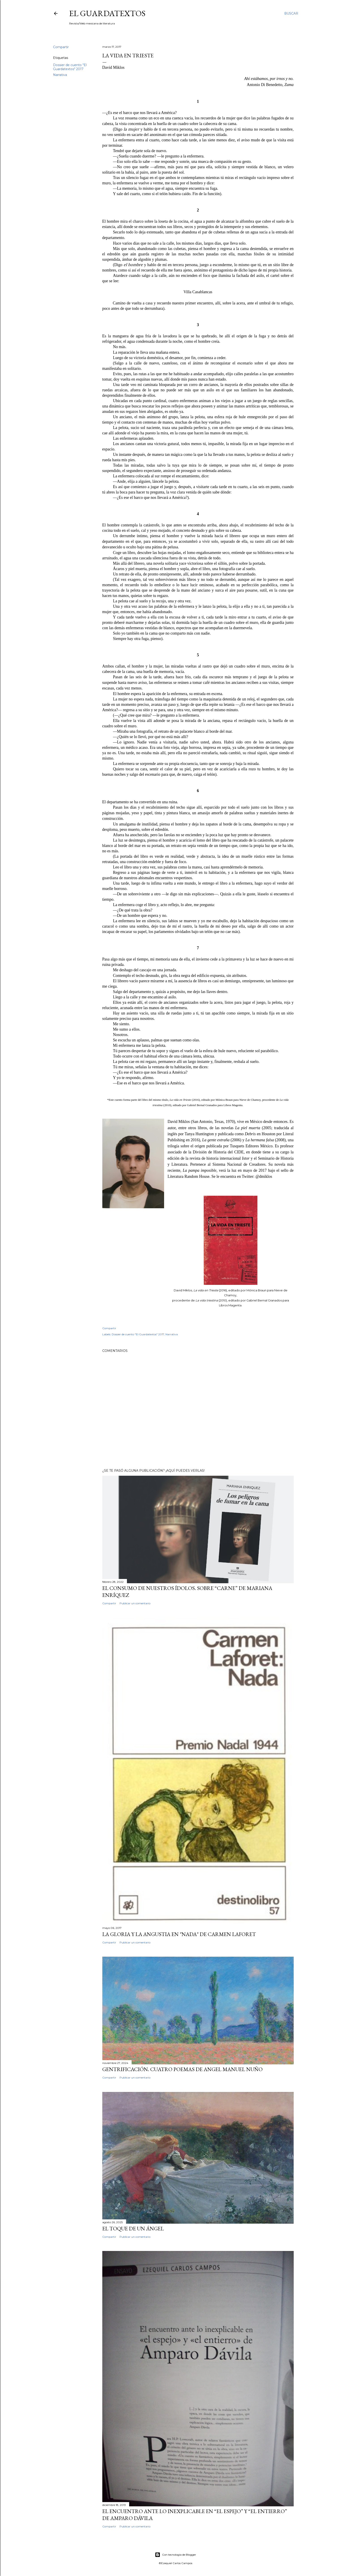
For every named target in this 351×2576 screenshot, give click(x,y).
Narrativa (60, 75)
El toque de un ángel (133, 2228)
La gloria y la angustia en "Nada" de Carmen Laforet (179, 1934)
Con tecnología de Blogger (175, 2554)
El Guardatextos (107, 13)
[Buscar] (291, 13)
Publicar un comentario (135, 1603)
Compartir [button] (61, 47)
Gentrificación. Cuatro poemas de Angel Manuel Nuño (182, 2069)
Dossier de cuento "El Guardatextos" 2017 (70, 67)
